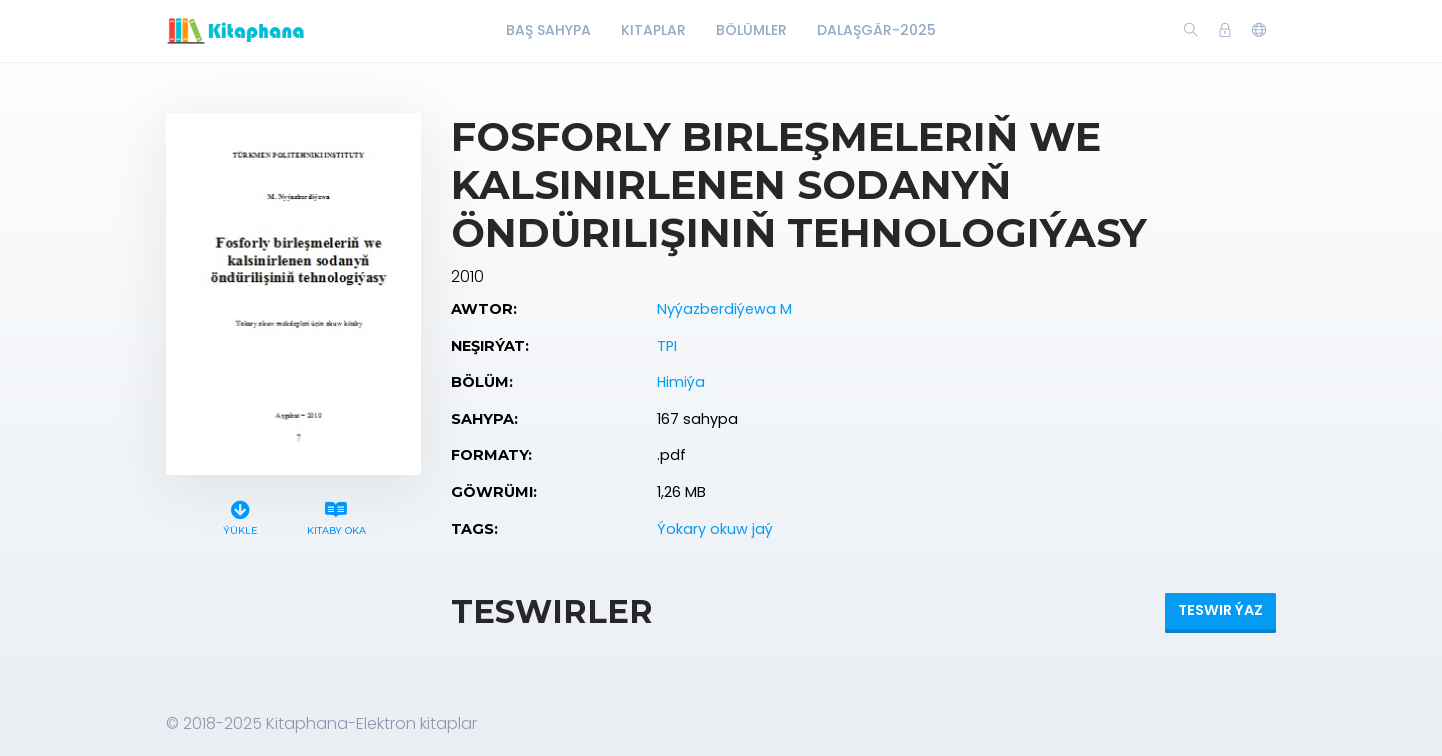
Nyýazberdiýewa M (724, 309)
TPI (667, 346)
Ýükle (240, 515)
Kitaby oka (336, 515)
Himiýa (681, 382)
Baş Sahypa (548, 30)
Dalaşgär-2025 (876, 30)
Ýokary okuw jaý (715, 529)
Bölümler (751, 30)
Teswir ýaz (1220, 610)
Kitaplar (653, 30)
